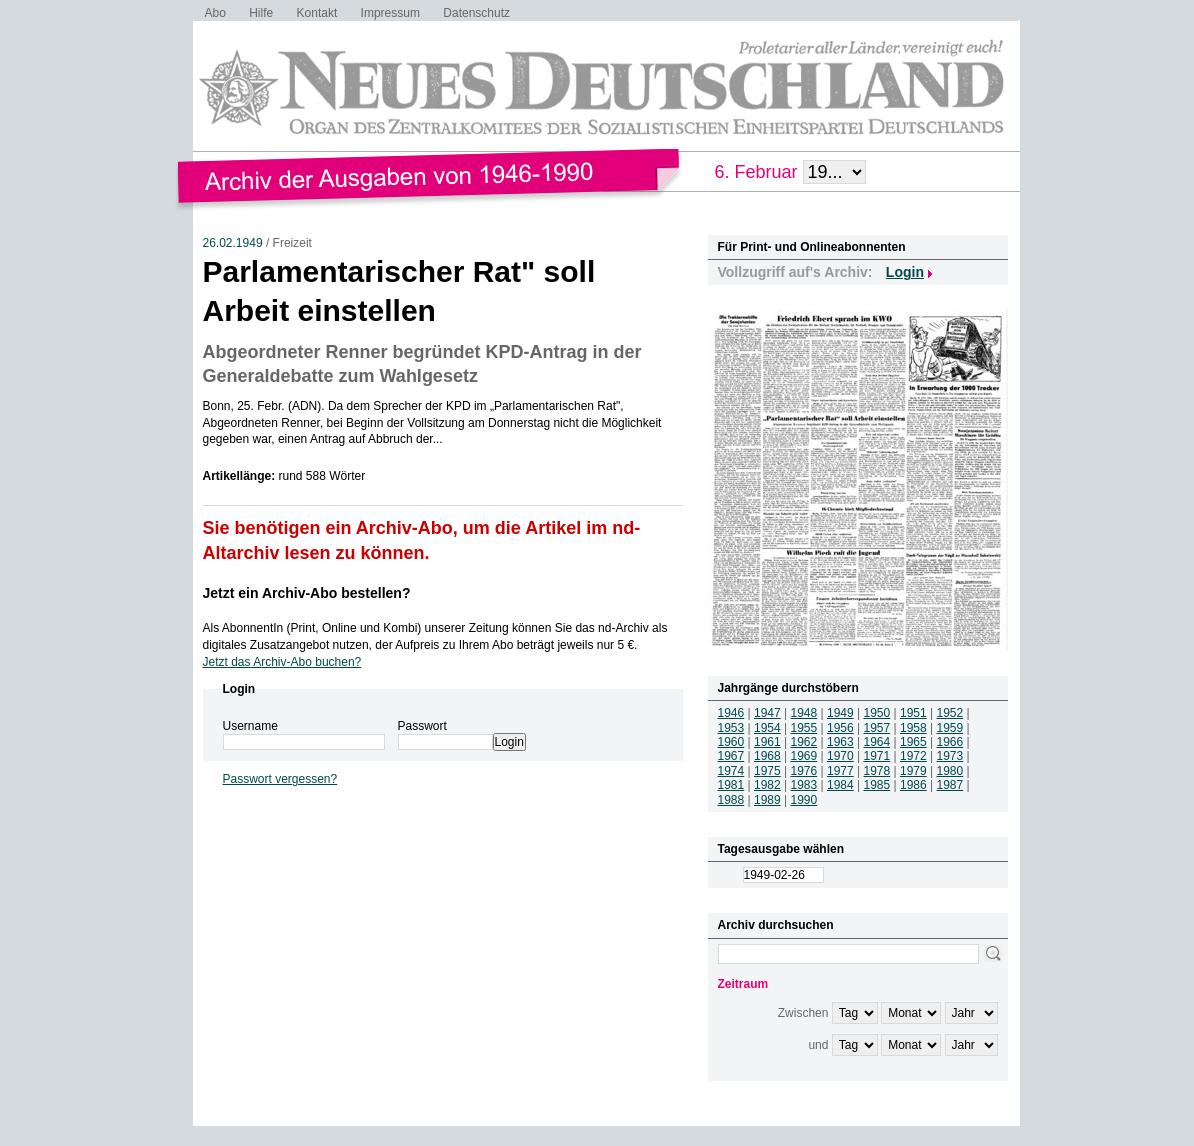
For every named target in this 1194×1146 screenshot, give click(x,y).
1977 (840, 771)
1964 (877, 742)
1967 (731, 756)
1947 (767, 713)
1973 (950, 756)
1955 (804, 728)
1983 (804, 785)
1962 (804, 742)
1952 (950, 713)
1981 (731, 785)
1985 (877, 785)
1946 (731, 713)
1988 (731, 800)
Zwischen (803, 1013)
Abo (215, 13)
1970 (840, 756)
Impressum (390, 13)
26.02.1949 (233, 243)
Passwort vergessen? (280, 779)
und (818, 1045)
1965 (913, 742)
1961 (767, 742)
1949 (840, 713)
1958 (913, 728)
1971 (877, 756)
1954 (767, 728)
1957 (877, 728)
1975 (767, 771)
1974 (731, 771)
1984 (840, 785)
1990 (804, 800)
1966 (950, 742)
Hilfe (261, 13)
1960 (731, 742)
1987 (950, 785)
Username (250, 726)
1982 (767, 785)
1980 (950, 771)
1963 (840, 742)
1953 (731, 728)
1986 (913, 785)
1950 (877, 713)
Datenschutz (476, 13)
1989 (767, 800)
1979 (913, 771)
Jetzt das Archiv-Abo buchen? (282, 662)
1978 (877, 771)
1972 (913, 756)
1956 (840, 728)
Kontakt (317, 13)
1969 (804, 756)
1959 (950, 728)
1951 (913, 713)
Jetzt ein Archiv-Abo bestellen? (307, 593)
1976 (804, 771)
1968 (767, 756)
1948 (804, 713)
